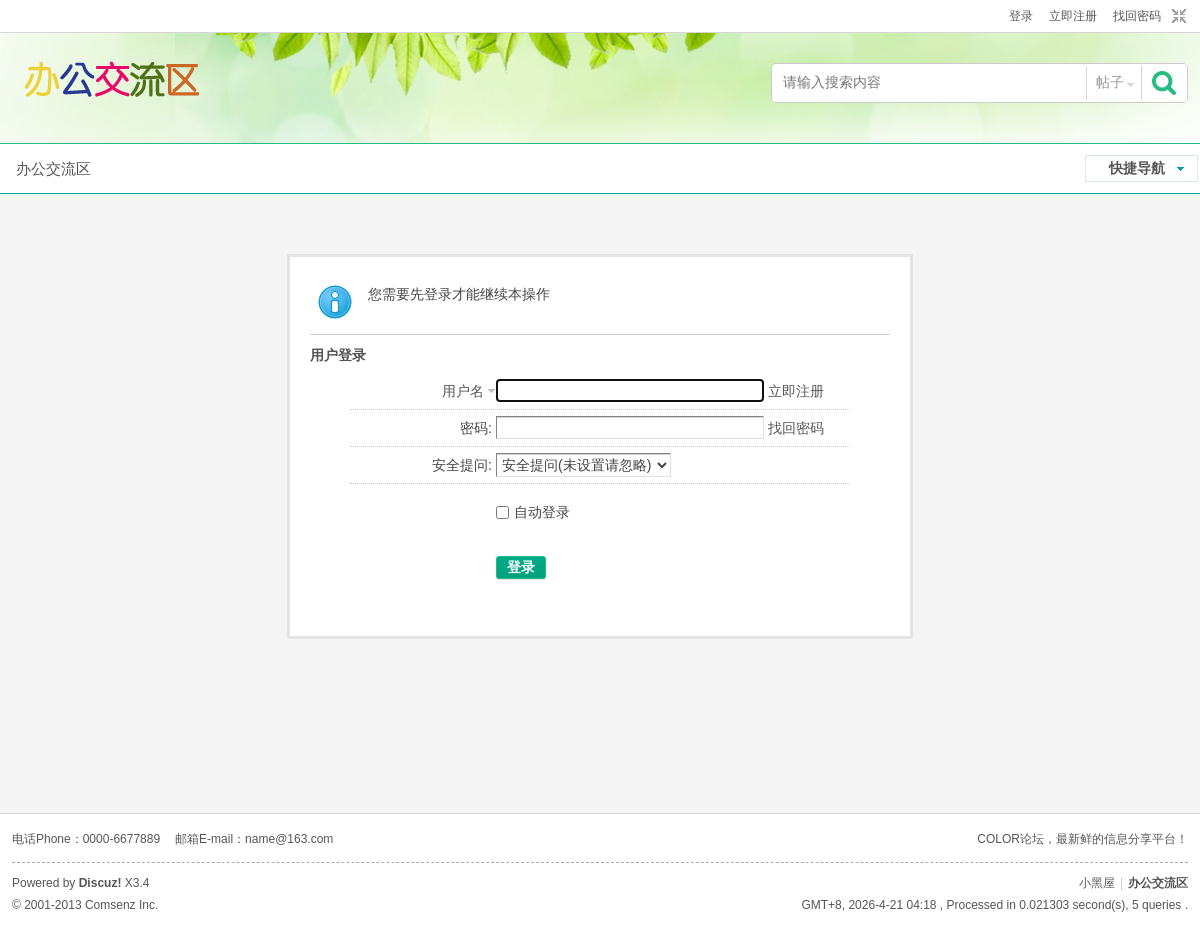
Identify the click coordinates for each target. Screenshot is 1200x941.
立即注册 (1073, 16)
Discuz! (100, 883)
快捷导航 (1137, 168)
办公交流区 (53, 168)
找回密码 (1137, 16)
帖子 (1110, 82)
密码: (476, 428)
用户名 (463, 391)
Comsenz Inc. (121, 905)
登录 (1021, 16)
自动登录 (533, 512)
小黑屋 (1097, 883)
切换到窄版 (1176, 17)
